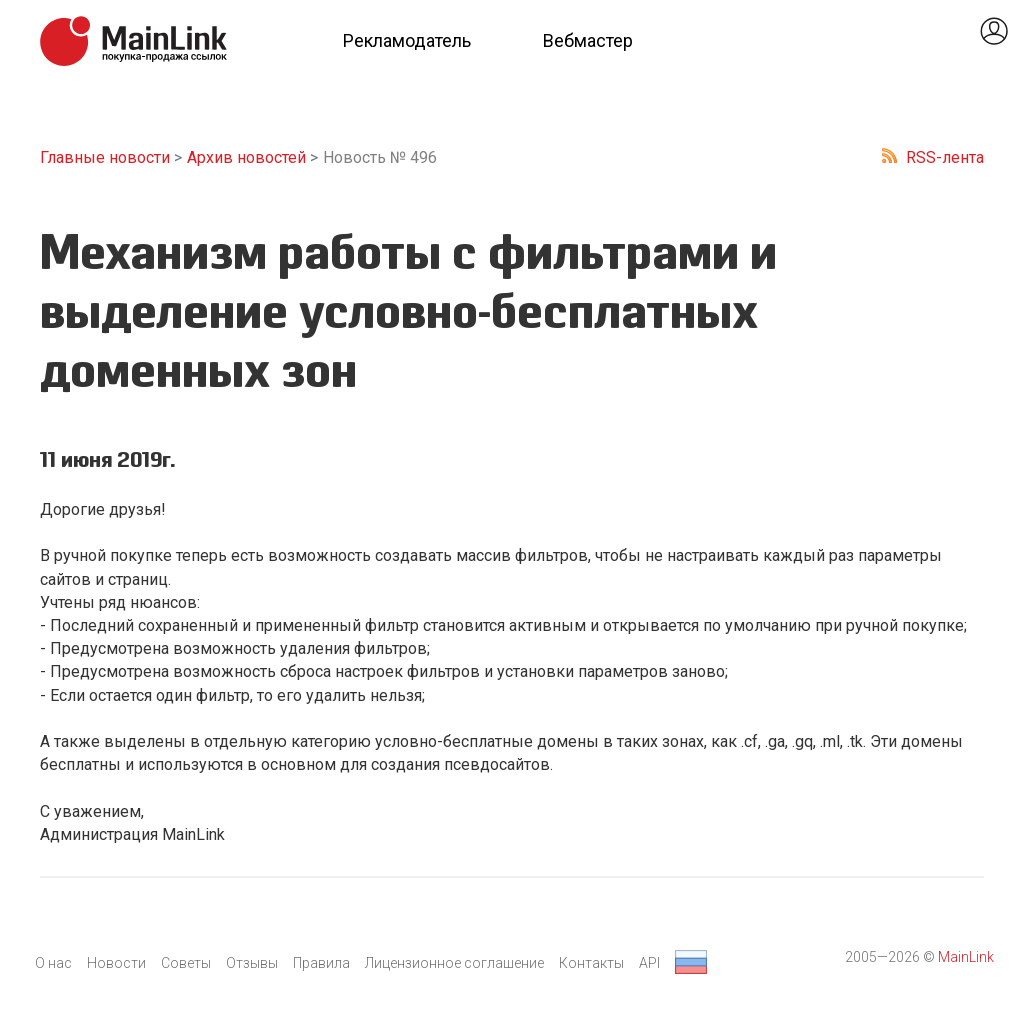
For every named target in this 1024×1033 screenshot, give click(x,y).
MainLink (966, 957)
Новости (116, 963)
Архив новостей (246, 157)
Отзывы (252, 963)
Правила (321, 963)
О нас (53, 963)
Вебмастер (588, 40)
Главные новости (105, 157)
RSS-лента (945, 157)
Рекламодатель (407, 40)
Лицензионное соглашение (454, 963)
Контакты (591, 963)
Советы (186, 963)
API (649, 963)
